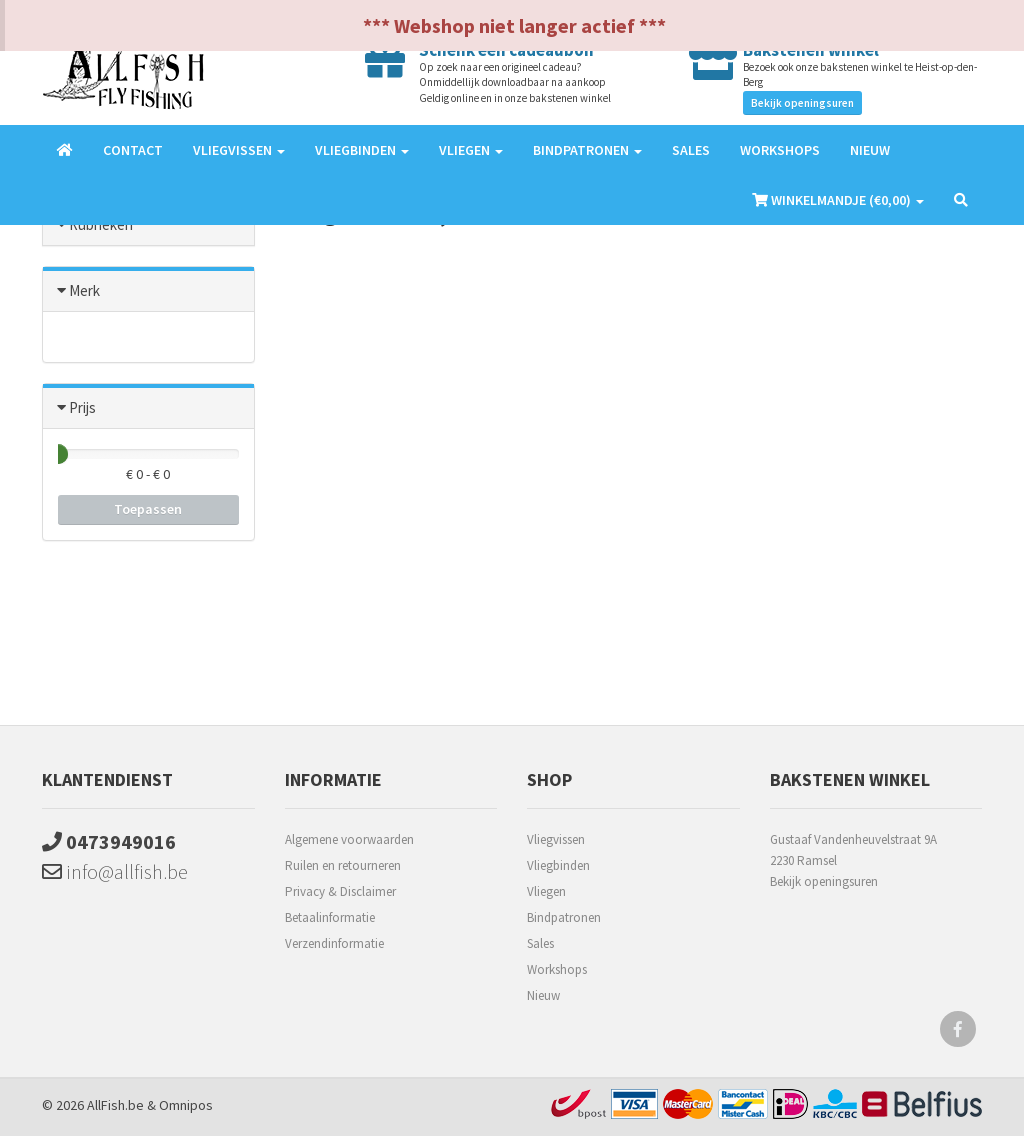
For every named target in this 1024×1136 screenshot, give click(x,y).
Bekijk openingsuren (802, 103)
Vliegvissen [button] (239, 150)
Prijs (82, 407)
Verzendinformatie (334, 943)
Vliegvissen (556, 839)
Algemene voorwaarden (349, 839)
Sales (691, 150)
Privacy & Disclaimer (340, 891)
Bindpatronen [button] (587, 150)
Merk (84, 290)
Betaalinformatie (330, 917)
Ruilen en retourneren (343, 865)
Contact (133, 150)
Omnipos (186, 1105)
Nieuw (870, 150)
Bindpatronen (564, 917)
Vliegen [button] (471, 150)
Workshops (780, 150)
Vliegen (546, 891)
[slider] (58, 454)
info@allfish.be (115, 871)
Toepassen (148, 509)
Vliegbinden (558, 865)
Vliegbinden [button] (362, 150)
